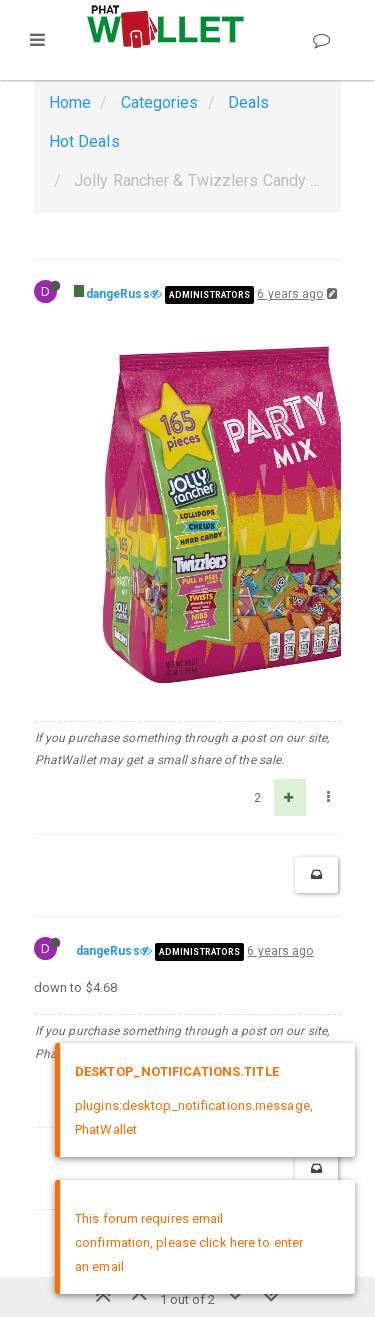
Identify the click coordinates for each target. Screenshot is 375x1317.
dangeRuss (118, 294)
